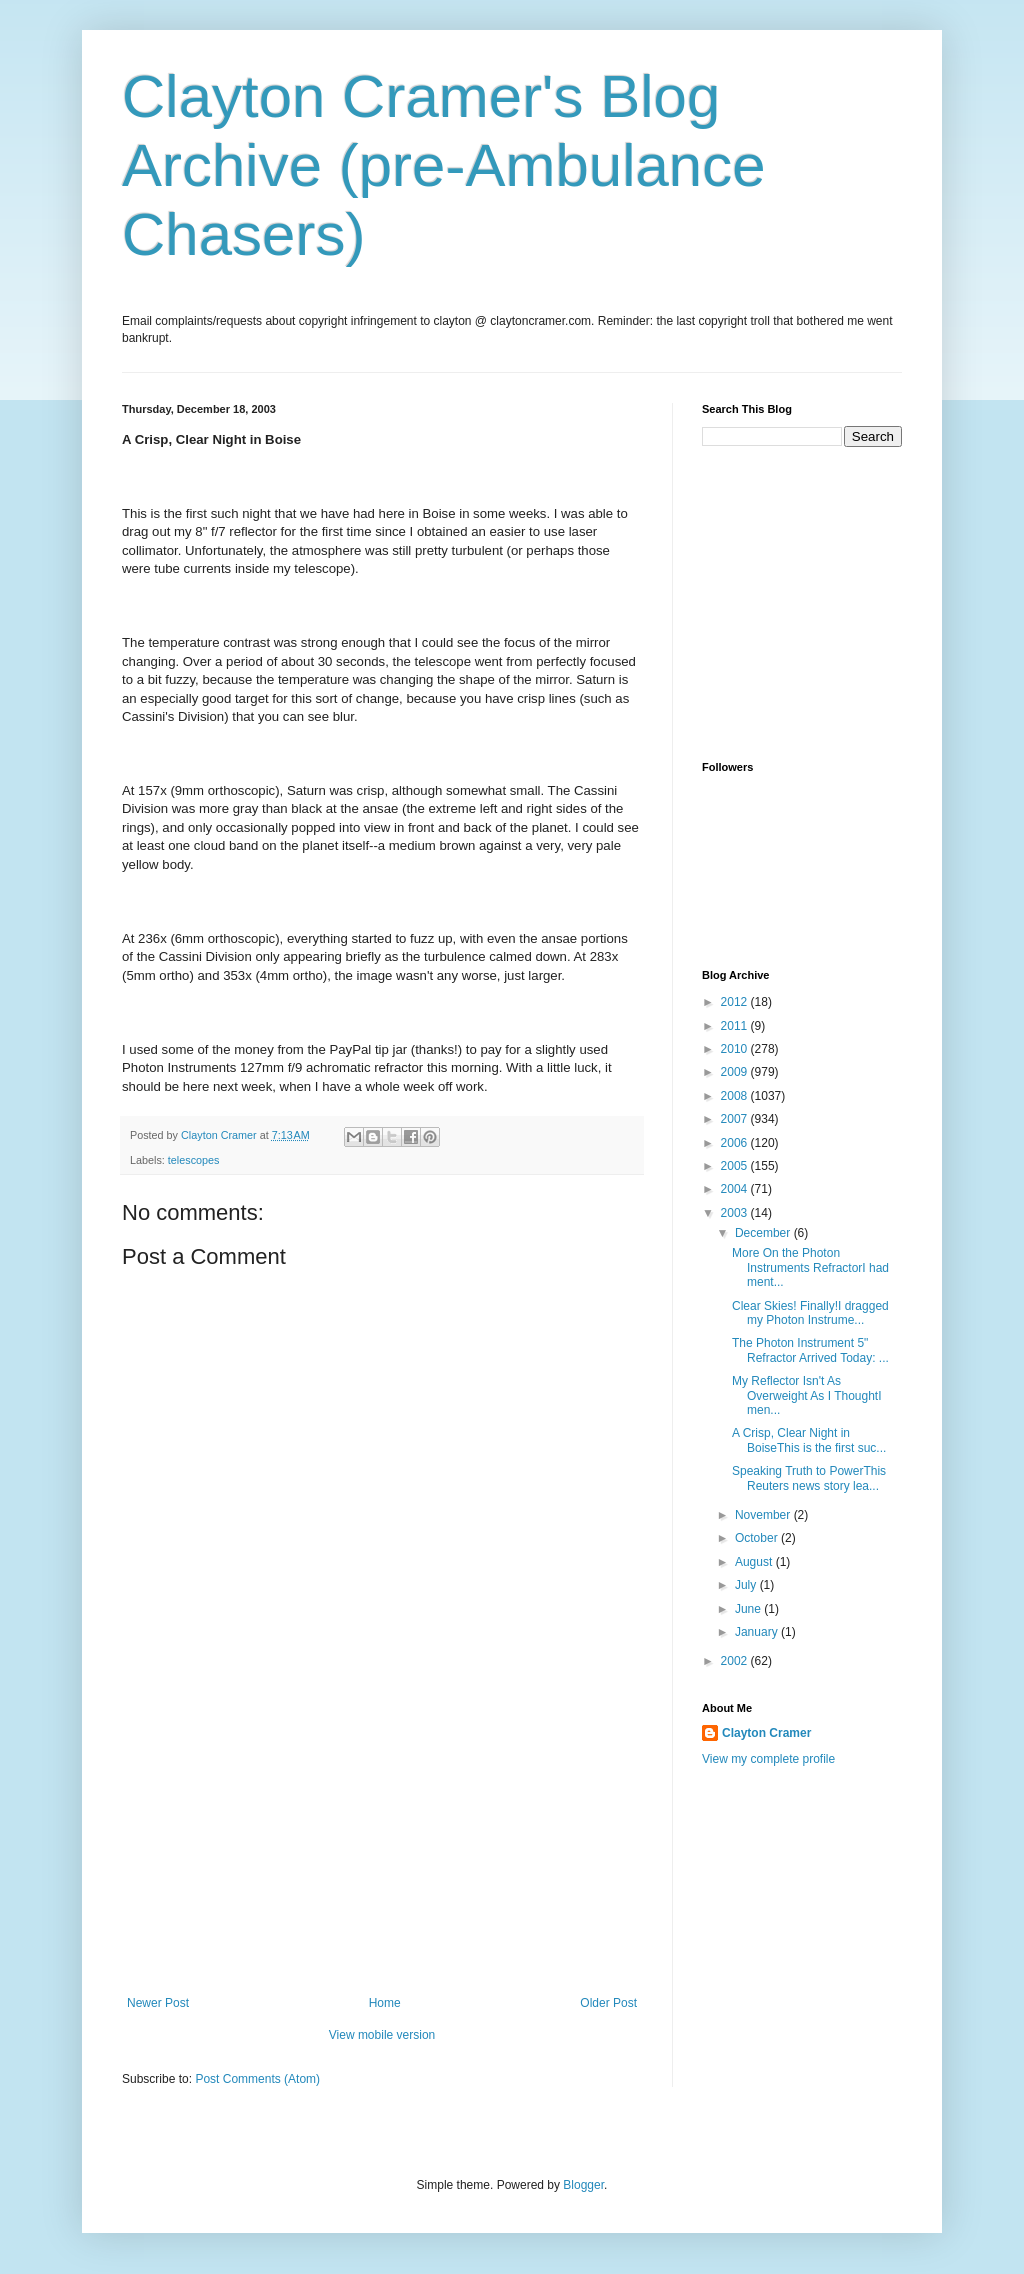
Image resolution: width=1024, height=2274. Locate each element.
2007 (736, 1119)
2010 (736, 1049)
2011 (736, 1026)
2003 (736, 1213)
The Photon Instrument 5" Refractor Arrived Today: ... (810, 1350)
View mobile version (382, 2035)
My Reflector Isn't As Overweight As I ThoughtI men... (807, 1395)
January (758, 1632)
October (758, 1538)
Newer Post (158, 2003)
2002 (736, 1661)
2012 (736, 1002)
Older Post (608, 2003)
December (764, 1233)
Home (385, 2003)
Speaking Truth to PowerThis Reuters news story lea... (809, 1478)
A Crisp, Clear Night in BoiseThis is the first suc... (809, 1440)
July (747, 1585)
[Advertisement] (382, 1846)
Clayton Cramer (766, 1733)
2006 (736, 1143)
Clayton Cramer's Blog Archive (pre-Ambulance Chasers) (444, 165)
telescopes (194, 1160)
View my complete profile (768, 1759)
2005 (736, 1166)
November (764, 1515)
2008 (736, 1096)
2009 (736, 1072)
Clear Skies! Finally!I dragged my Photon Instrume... (810, 1313)
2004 (736, 1189)
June (749, 1609)
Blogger (583, 2185)
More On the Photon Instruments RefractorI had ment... (810, 1267)
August (755, 1562)
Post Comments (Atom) (257, 2079)
